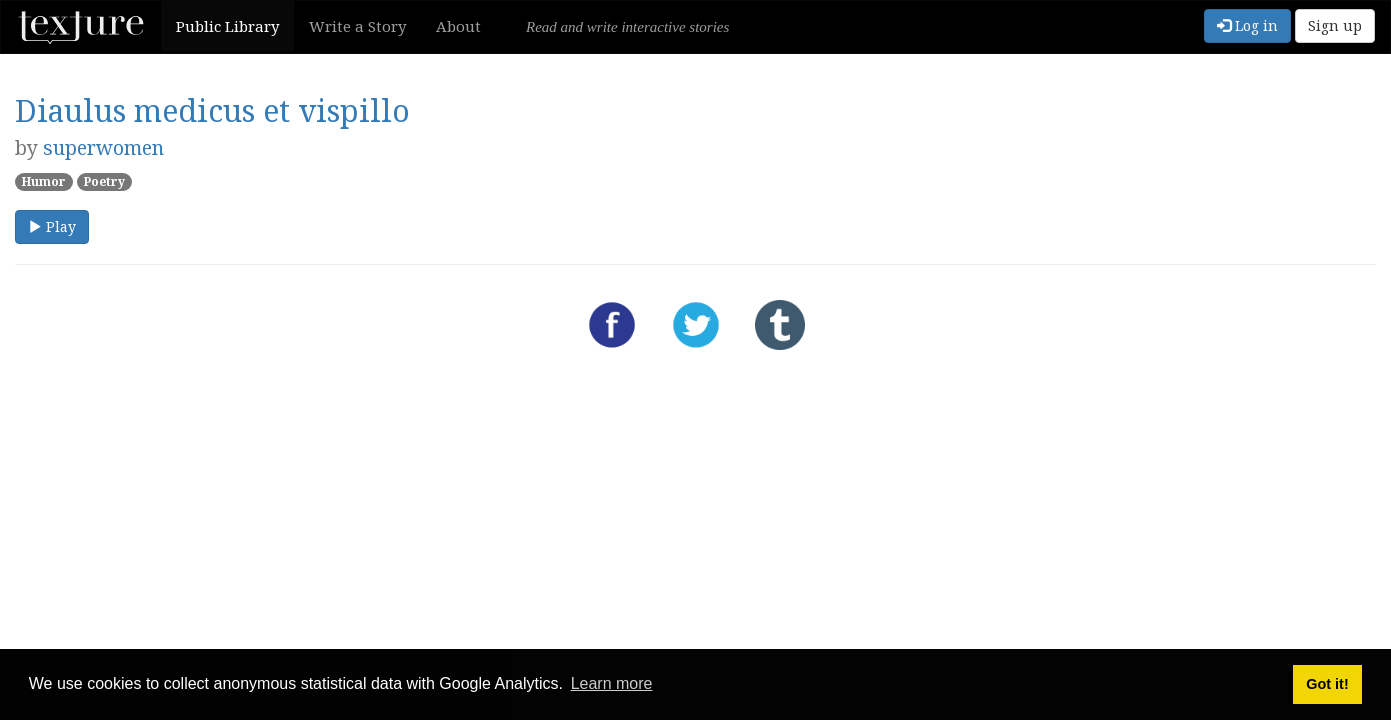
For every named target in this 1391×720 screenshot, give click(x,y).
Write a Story (357, 26)
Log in (1247, 25)
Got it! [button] (1327, 684)
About (458, 26)
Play (52, 226)
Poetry (104, 181)
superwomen (103, 147)
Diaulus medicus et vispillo (212, 110)
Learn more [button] (612, 683)
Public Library (227, 26)
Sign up (1335, 25)
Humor (44, 181)
